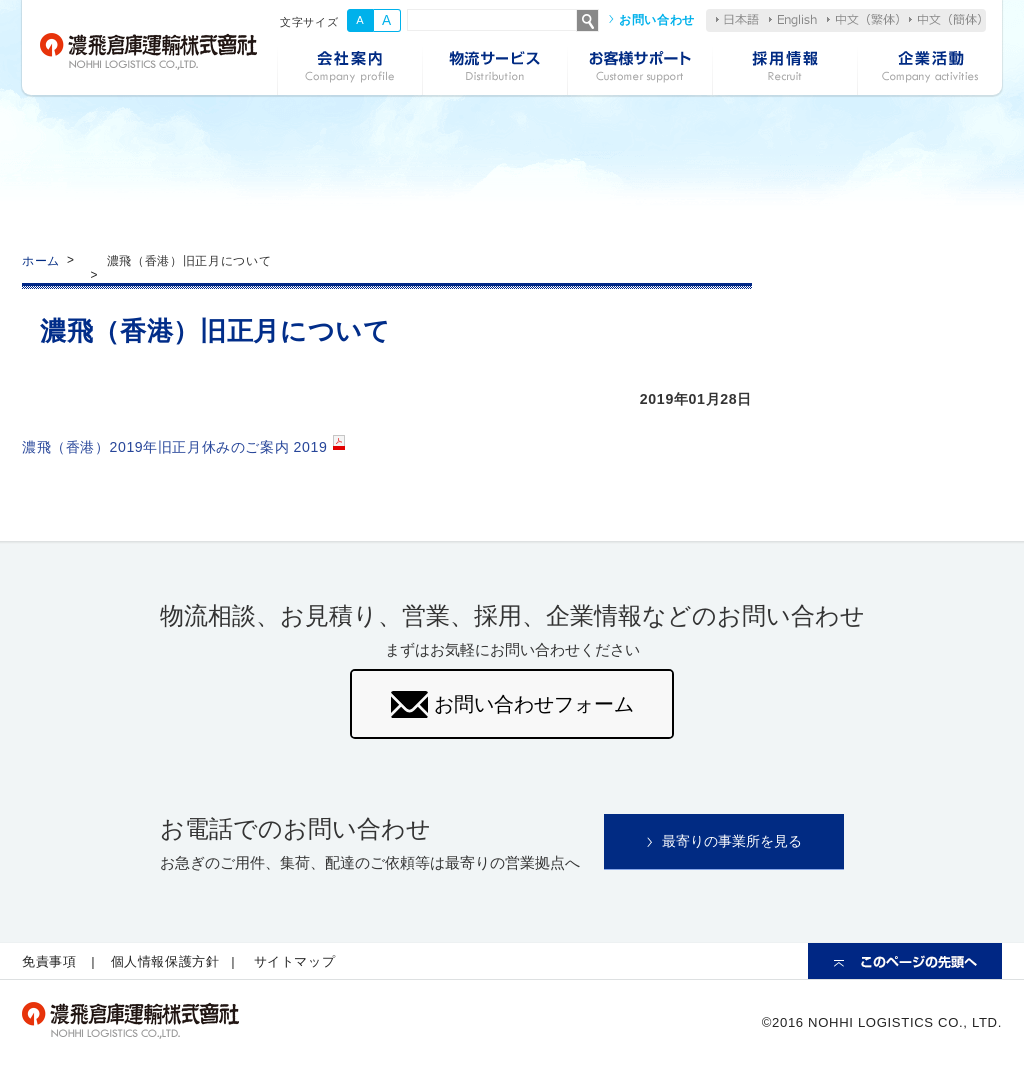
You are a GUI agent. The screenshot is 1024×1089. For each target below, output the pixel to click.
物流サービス (494, 68)
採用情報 (784, 68)
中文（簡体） (945, 19)
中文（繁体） (863, 19)
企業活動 (929, 68)
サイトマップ (296, 963)
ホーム (41, 261)
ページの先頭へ (905, 963)
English (793, 20)
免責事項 (49, 963)
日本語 (737, 19)
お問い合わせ (657, 20)
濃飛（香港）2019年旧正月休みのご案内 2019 (175, 447)
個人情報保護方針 (165, 963)
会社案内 (349, 68)
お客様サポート (639, 68)
